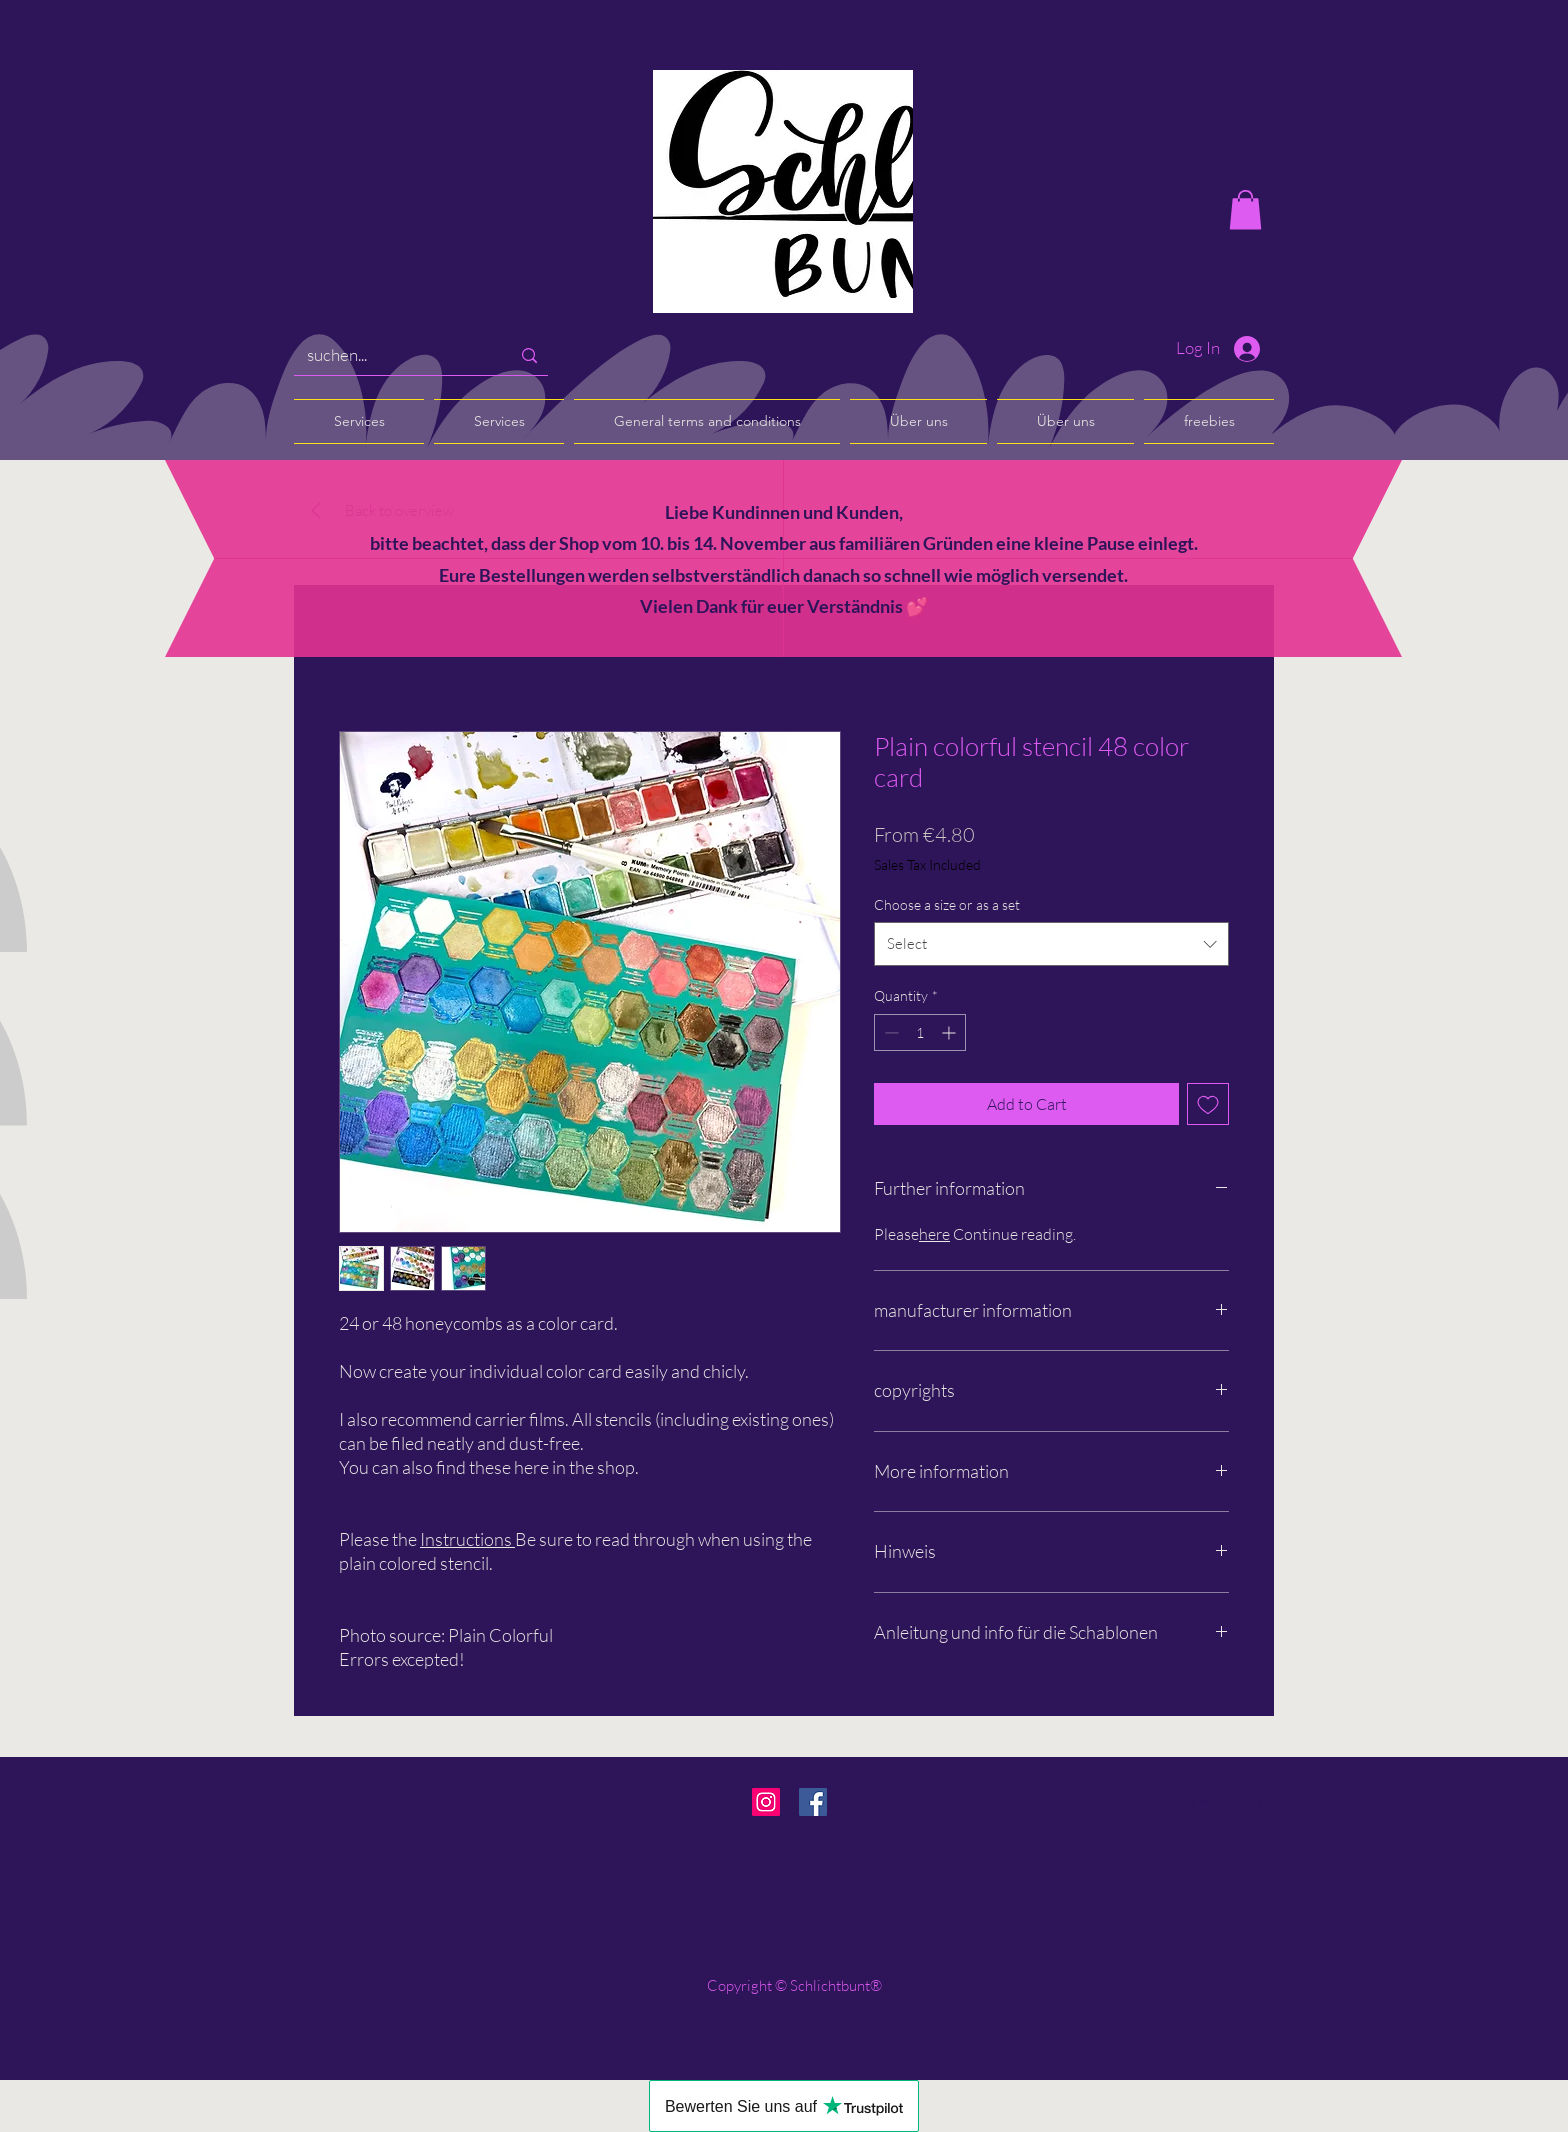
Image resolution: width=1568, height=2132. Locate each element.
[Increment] (950, 1032)
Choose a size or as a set (947, 904)
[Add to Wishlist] (1208, 1104)
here (934, 1234)
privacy (329, 1900)
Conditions (342, 1850)
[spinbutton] (920, 1032)
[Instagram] (766, 1802)
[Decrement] (889, 1032)
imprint (330, 1875)
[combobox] (1051, 944)
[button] (1245, 209)
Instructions (466, 1539)
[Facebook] (813, 1802)
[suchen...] (393, 355)
